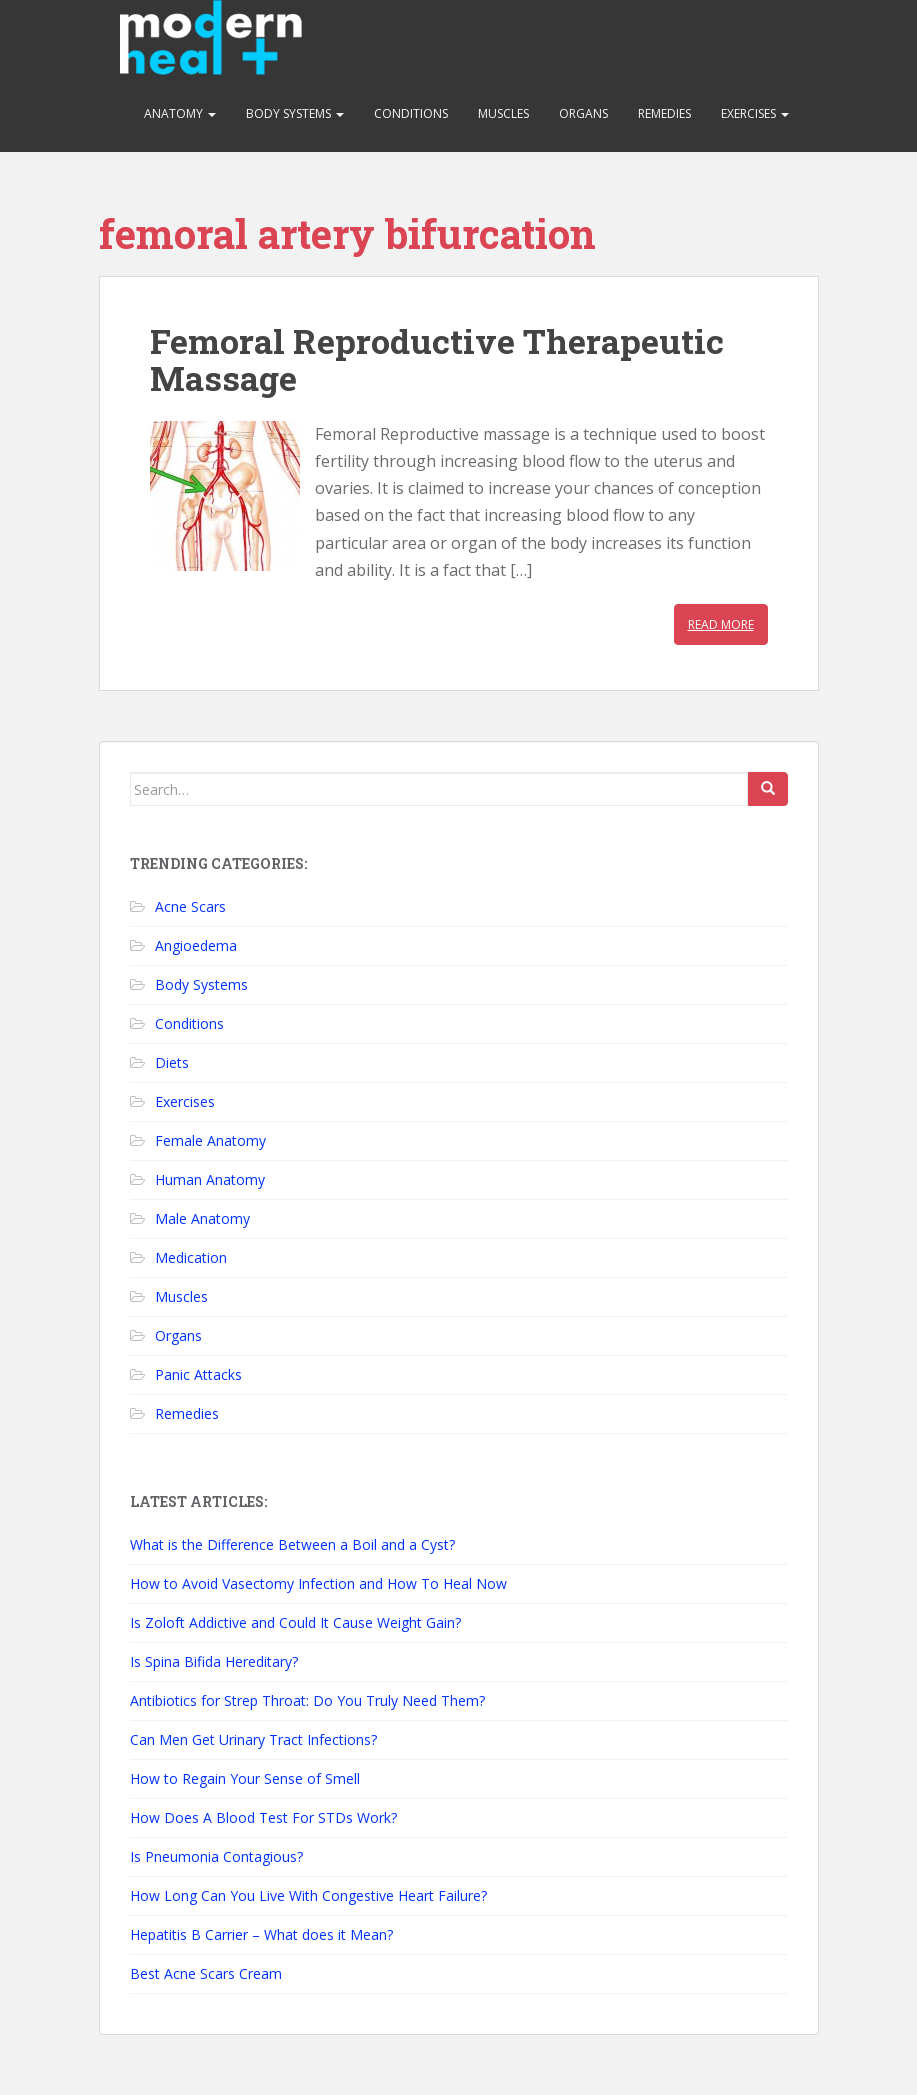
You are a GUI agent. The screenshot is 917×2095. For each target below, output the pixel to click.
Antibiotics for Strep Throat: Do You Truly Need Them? (307, 1700)
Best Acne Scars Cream (206, 1973)
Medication (191, 1257)
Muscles (503, 113)
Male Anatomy (202, 1218)
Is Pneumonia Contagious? (216, 1856)
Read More (721, 624)
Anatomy (180, 113)
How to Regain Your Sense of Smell (245, 1778)
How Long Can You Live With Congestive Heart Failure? (308, 1895)
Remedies (664, 113)
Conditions (411, 113)
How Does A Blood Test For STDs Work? (263, 1817)
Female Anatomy (210, 1140)
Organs (583, 113)
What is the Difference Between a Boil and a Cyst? (292, 1544)
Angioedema (196, 945)
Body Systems (295, 113)
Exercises (755, 113)
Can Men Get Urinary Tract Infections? (253, 1739)
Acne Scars (190, 906)
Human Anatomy (210, 1179)
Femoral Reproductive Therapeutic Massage (437, 359)
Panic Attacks (198, 1374)
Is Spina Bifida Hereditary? (214, 1661)
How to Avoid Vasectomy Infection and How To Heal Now (318, 1583)
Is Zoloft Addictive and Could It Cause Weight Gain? (295, 1622)
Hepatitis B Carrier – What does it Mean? (261, 1934)
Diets (172, 1062)
